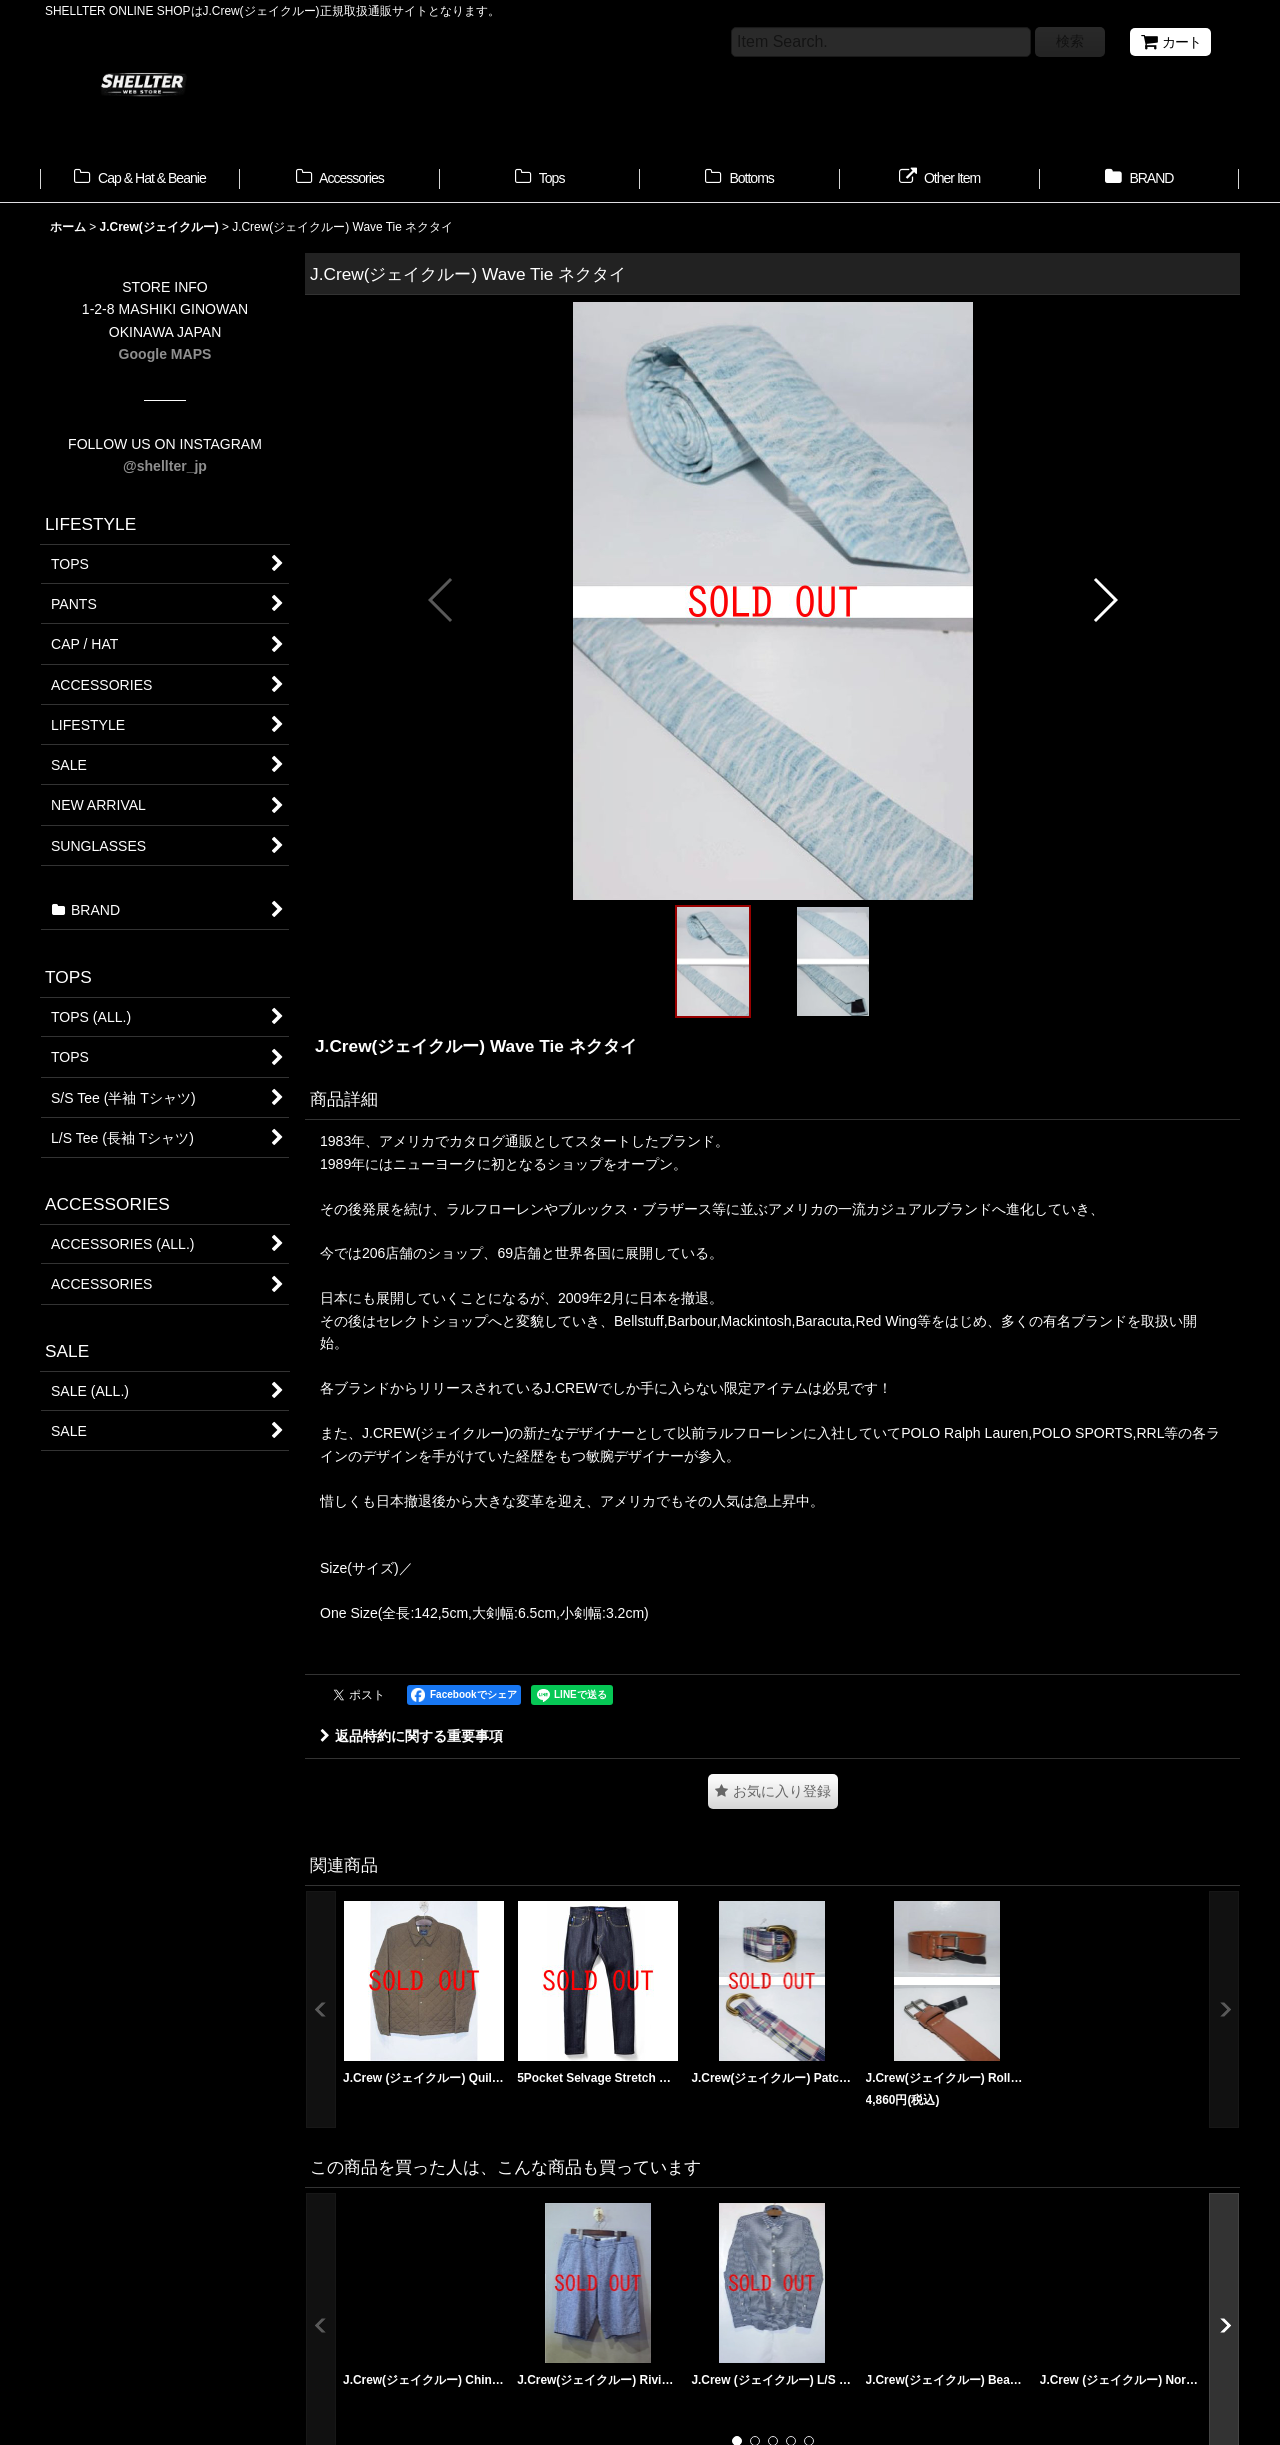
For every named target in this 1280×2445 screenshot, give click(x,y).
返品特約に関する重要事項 (411, 1736)
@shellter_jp (165, 466)
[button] (441, 600)
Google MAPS (165, 354)
